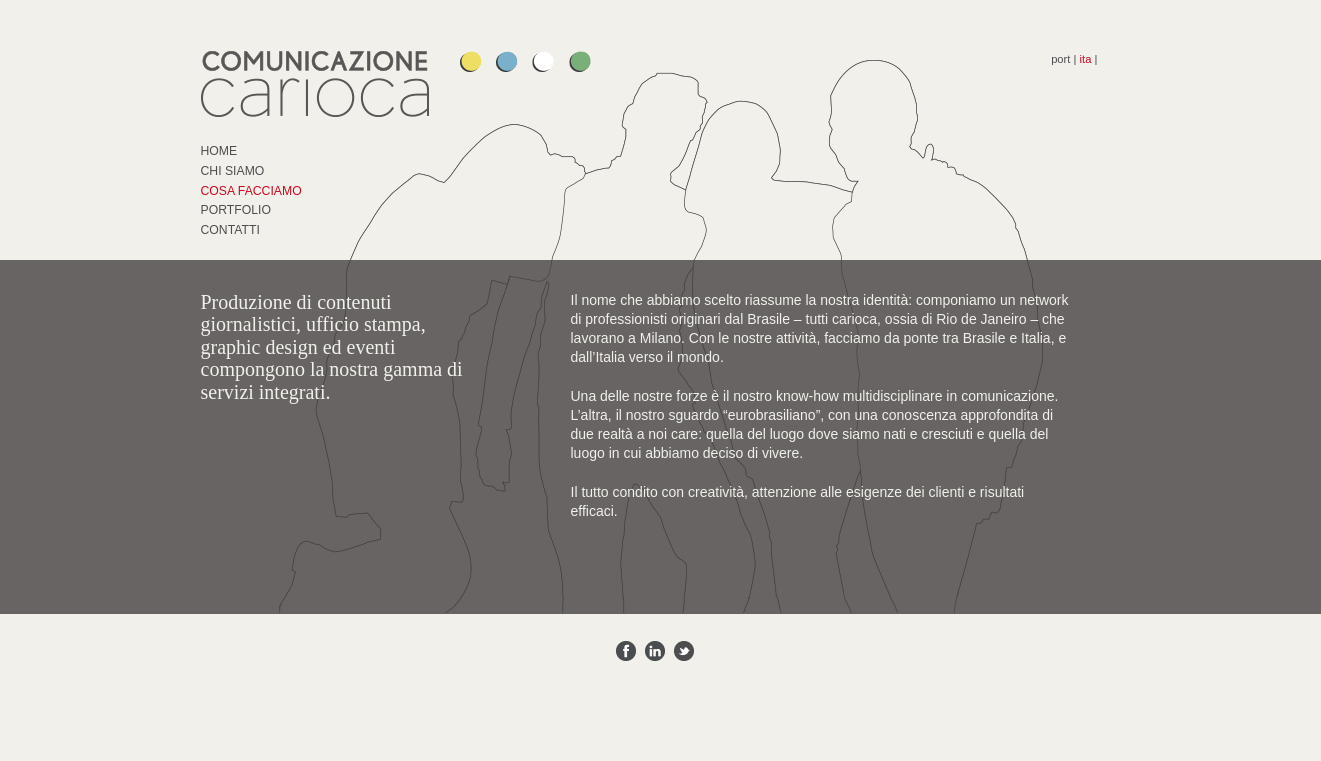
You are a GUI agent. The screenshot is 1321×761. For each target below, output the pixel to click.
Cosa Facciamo (251, 191)
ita (1086, 59)
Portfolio (236, 210)
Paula (471, 61)
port (1060, 59)
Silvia (543, 61)
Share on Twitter (684, 651)
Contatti (230, 230)
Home (219, 151)
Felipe (580, 61)
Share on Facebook (626, 651)
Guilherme (507, 61)
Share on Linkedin (655, 651)
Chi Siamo (233, 171)
